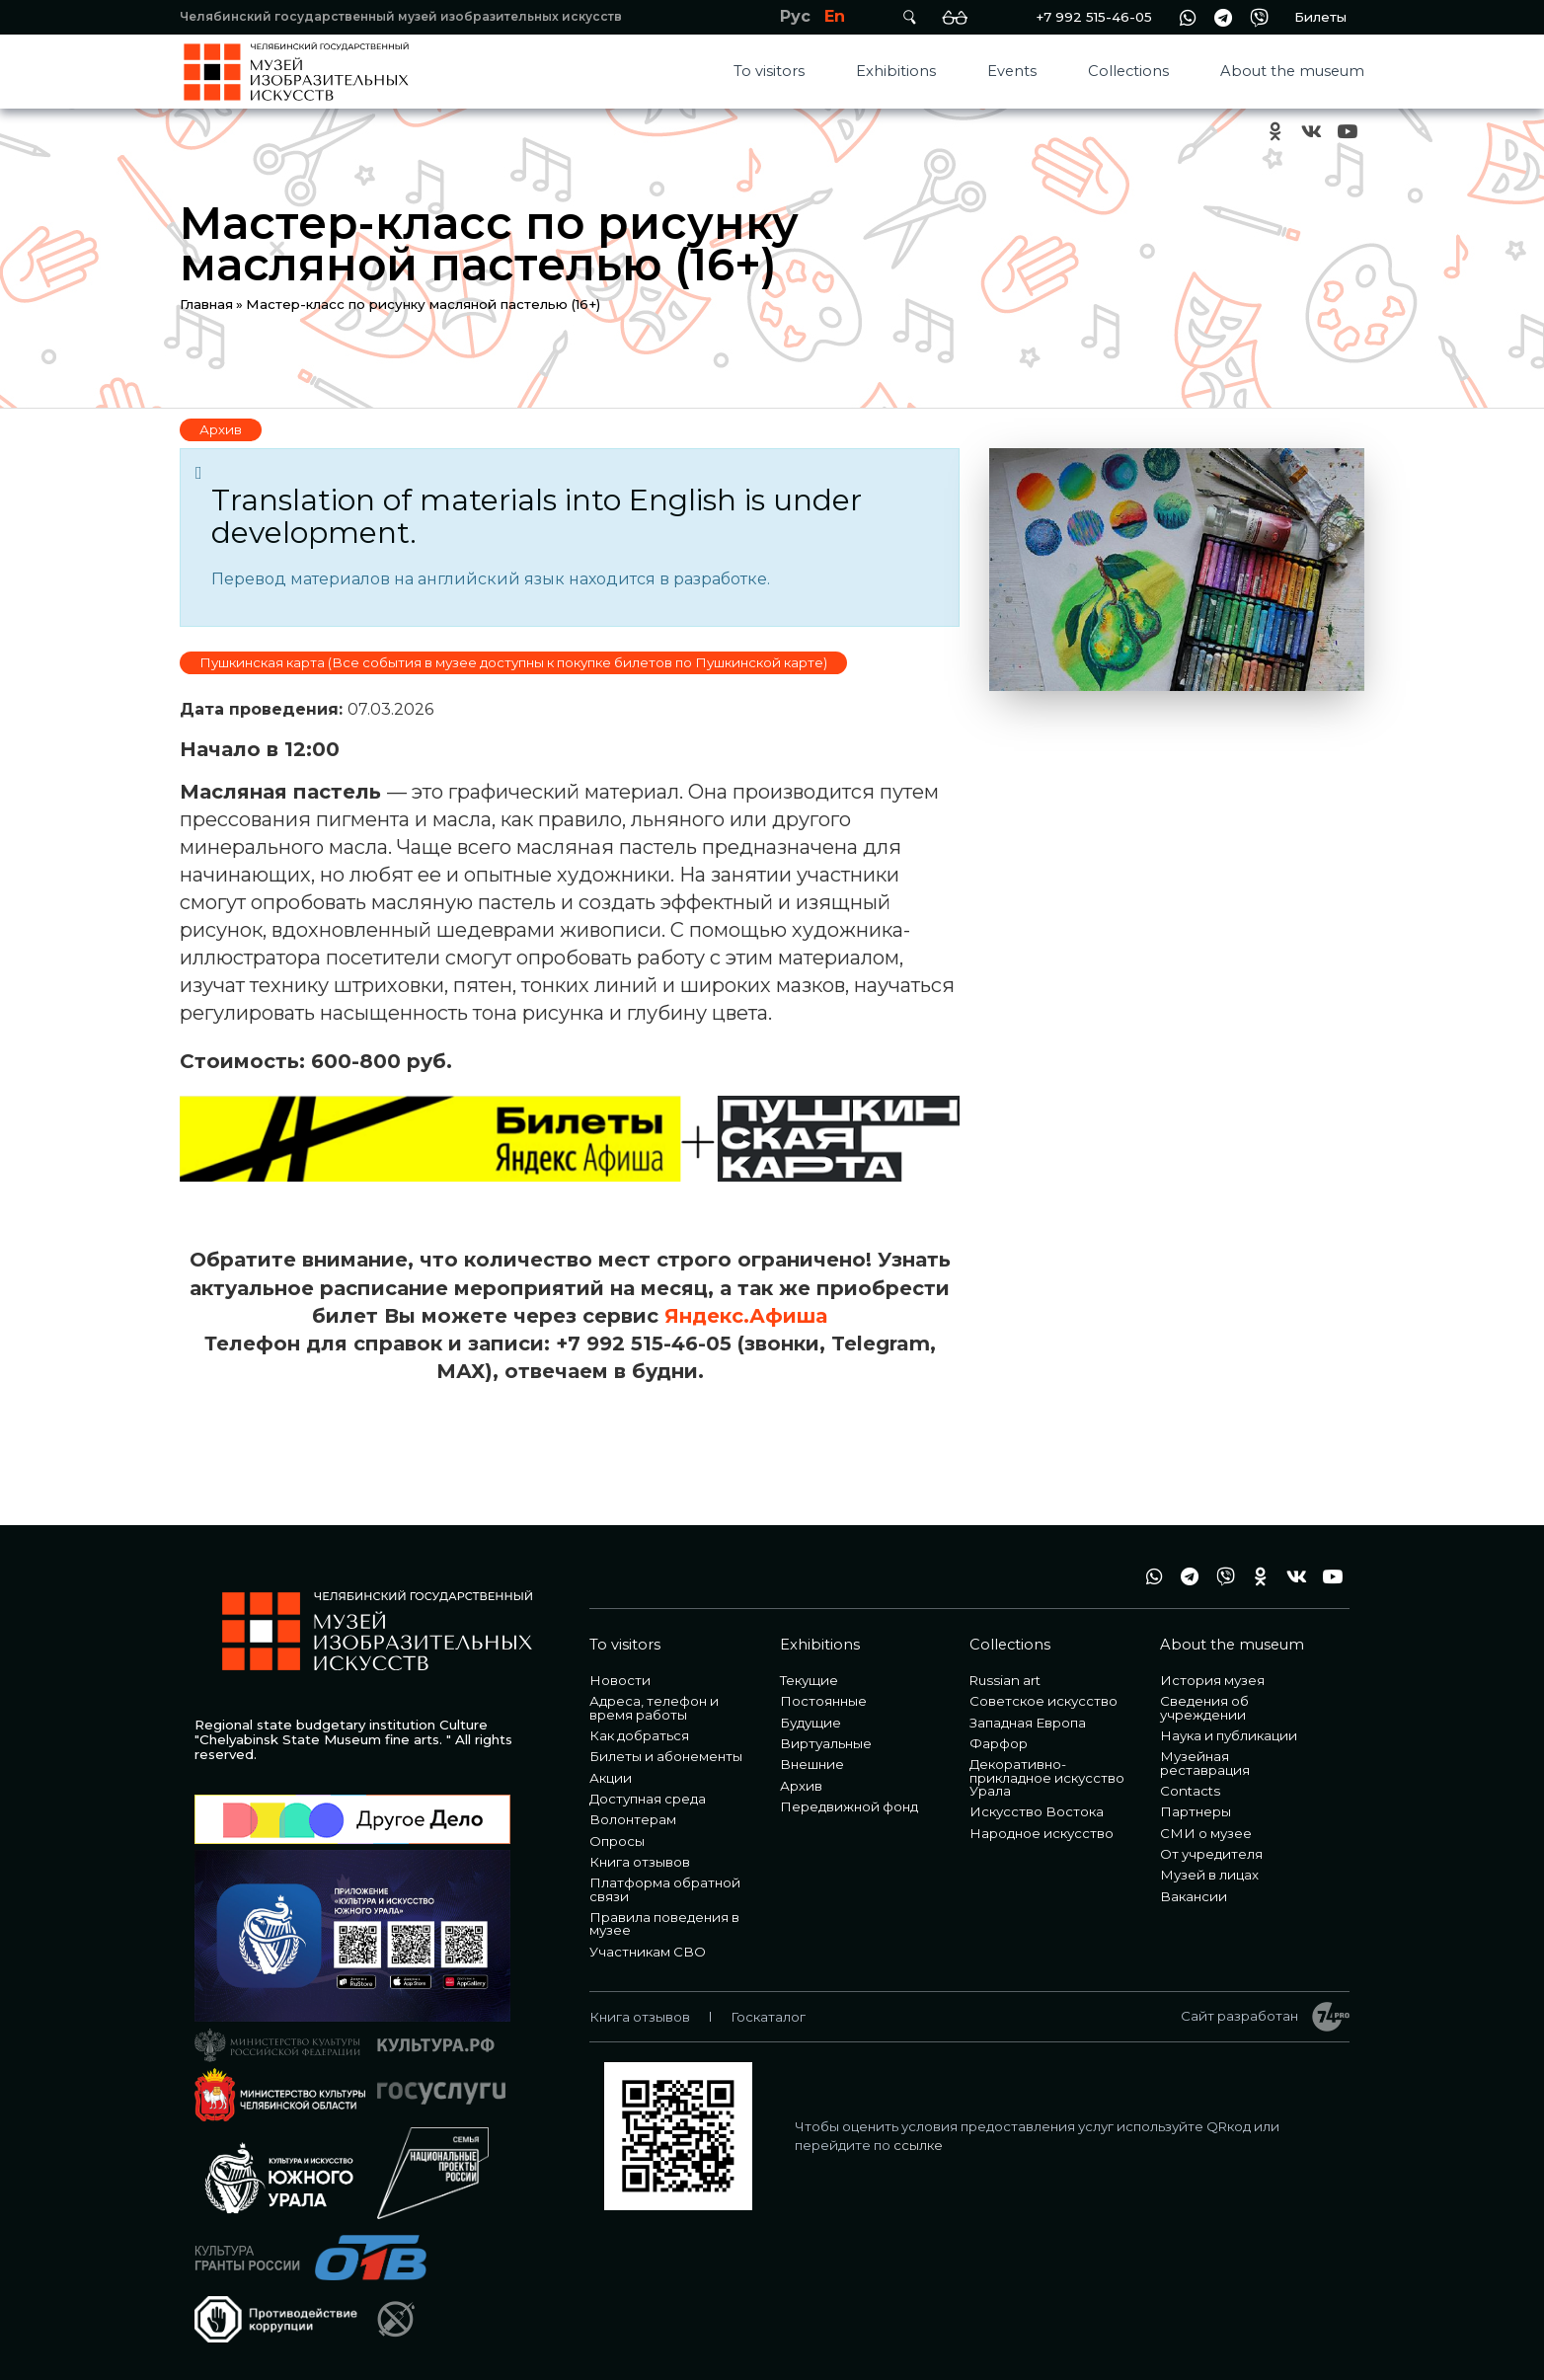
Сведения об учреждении (1204, 1707)
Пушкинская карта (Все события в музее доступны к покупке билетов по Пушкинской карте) (513, 662)
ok (1275, 131)
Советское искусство (1043, 1701)
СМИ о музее (1206, 1833)
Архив (220, 429)
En (834, 16)
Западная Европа (1027, 1722)
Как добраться (639, 1735)
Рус (795, 16)
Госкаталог (768, 2017)
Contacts (1190, 1791)
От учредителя (1211, 1854)
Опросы (617, 1841)
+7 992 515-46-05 (1094, 17)
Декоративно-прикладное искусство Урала (1046, 1777)
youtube (1346, 131)
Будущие (810, 1722)
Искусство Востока (1036, 1811)
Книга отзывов (639, 1862)
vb (1258, 17)
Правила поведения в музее (664, 1923)
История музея (1212, 1680)
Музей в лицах (1209, 1874)
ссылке (918, 2145)
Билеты (1320, 17)
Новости (620, 1680)
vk (1311, 131)
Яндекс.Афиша (745, 1316)
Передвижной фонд (849, 1806)
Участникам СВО (647, 1951)
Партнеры (1195, 1811)
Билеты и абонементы (665, 1756)
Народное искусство (1041, 1833)
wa (1187, 17)
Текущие (809, 1680)
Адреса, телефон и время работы (654, 1707)
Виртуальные (826, 1743)
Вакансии (1193, 1896)
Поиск (909, 17)
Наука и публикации (1228, 1735)
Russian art (1005, 1680)
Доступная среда (647, 1798)
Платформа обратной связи (664, 1889)
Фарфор (998, 1743)
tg (1223, 17)
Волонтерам (632, 1819)
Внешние (812, 1764)
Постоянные (823, 1701)
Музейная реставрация (1205, 1762)
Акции (610, 1778)
